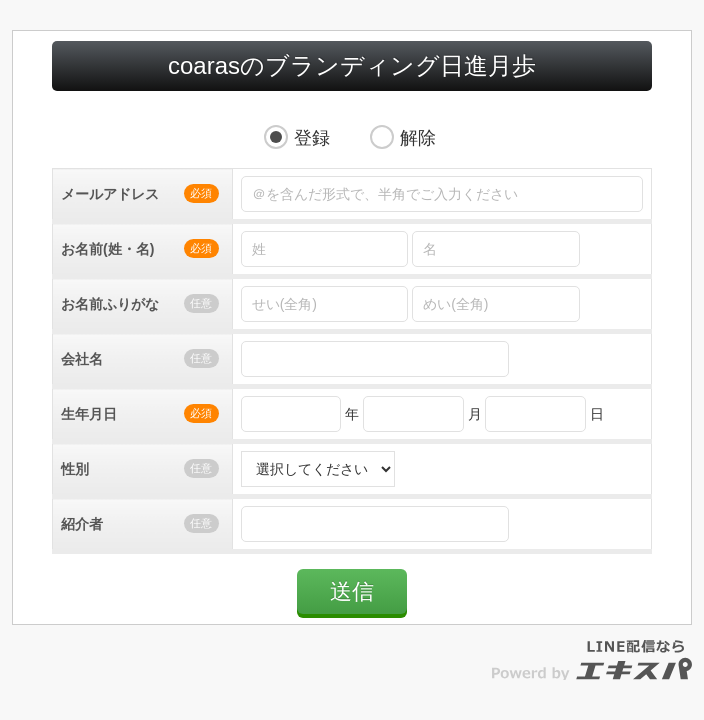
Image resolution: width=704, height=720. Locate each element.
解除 (418, 138)
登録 (312, 138)
